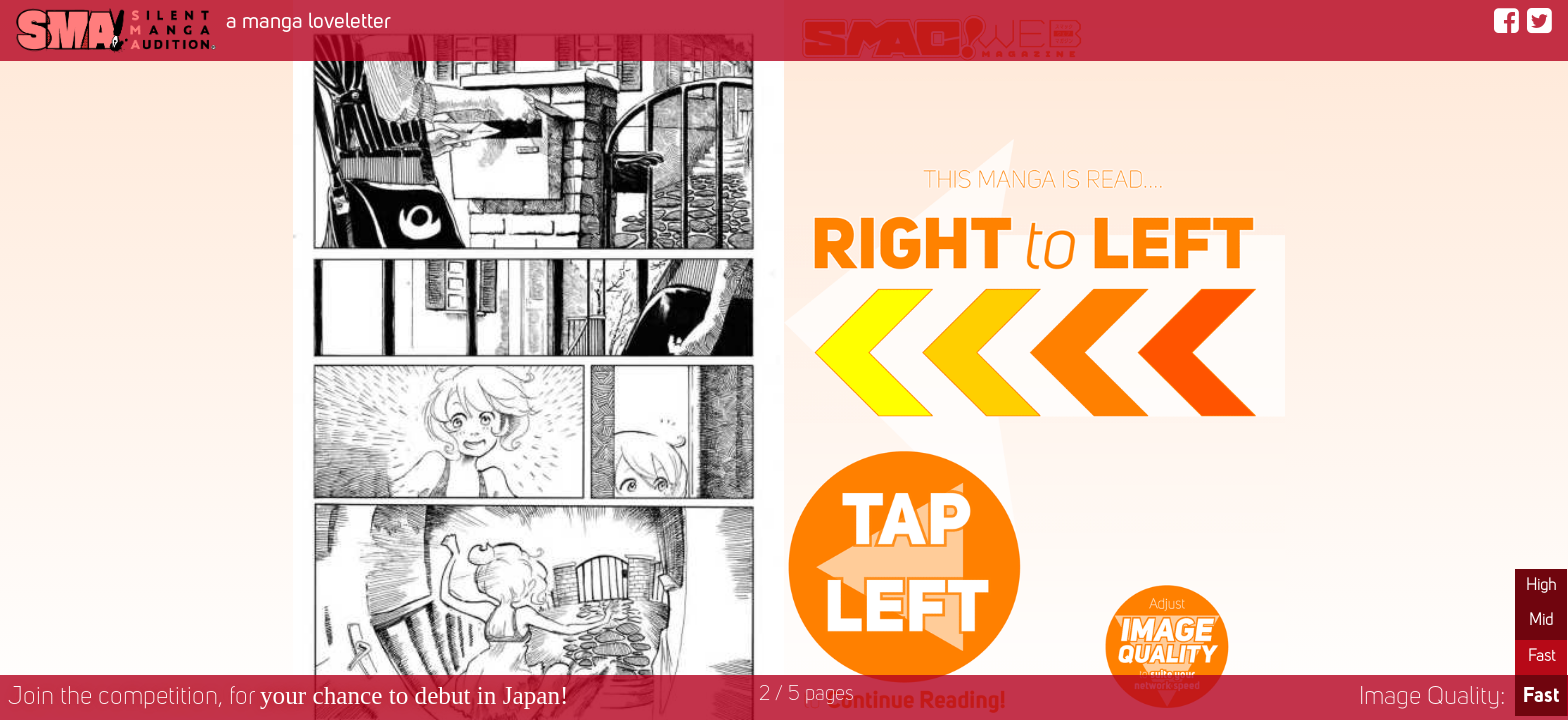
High (1541, 586)
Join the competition (288, 697)
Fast (1541, 657)
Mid (1541, 621)
